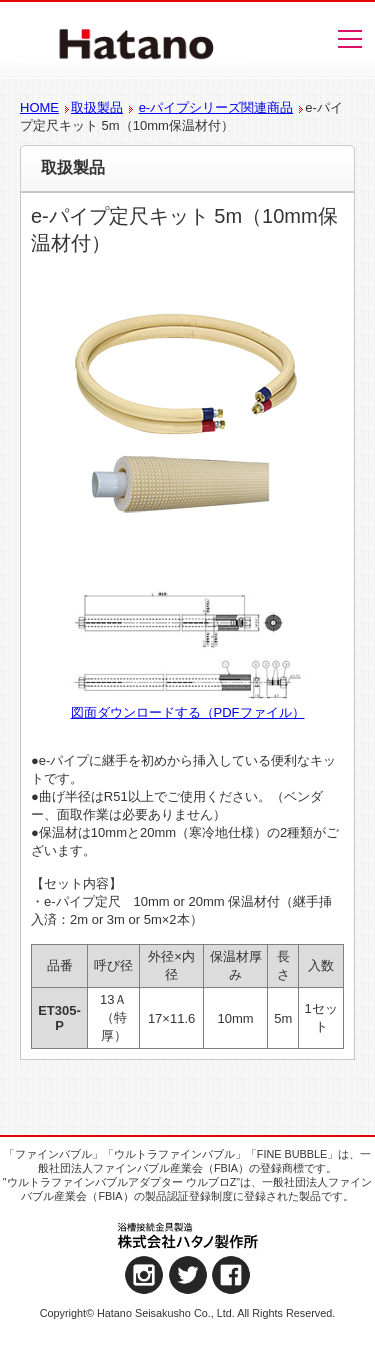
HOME (39, 107)
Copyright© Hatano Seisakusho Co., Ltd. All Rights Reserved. (188, 1313)
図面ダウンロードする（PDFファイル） (188, 712)
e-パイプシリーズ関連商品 (216, 107)
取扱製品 (97, 107)
